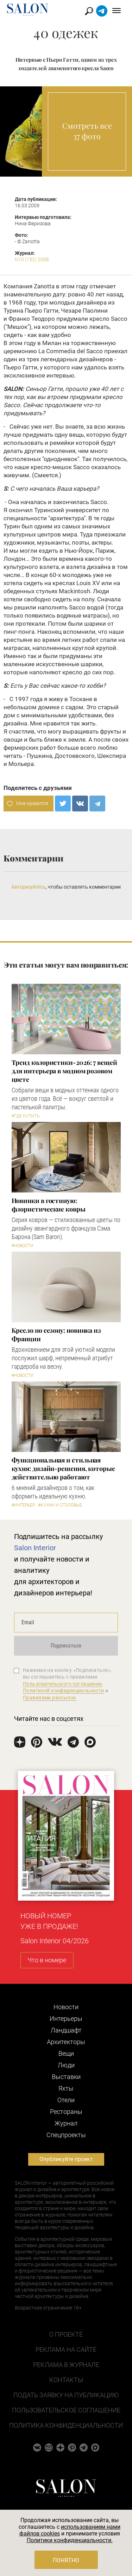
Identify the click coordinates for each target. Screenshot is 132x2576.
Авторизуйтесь (28, 887)
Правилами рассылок (49, 1697)
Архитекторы (66, 2042)
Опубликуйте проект (66, 2159)
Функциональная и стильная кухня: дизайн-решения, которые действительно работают (63, 1468)
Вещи (66, 2053)
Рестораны (66, 2111)
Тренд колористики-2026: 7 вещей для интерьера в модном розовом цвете (64, 1071)
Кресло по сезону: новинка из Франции (56, 1334)
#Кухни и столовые (60, 1505)
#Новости (22, 1246)
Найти (89, 11)
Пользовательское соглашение (66, 2410)
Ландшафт (66, 2030)
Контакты (66, 2380)
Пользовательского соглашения (62, 1684)
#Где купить (25, 1116)
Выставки (66, 2076)
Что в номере (46, 1960)
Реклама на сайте (66, 2349)
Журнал (66, 2123)
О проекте (66, 2334)
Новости (66, 2007)
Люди (66, 2065)
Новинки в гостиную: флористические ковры (49, 1204)
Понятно (66, 2560)
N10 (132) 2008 (32, 259)
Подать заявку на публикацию (66, 2395)
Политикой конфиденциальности (63, 1690)
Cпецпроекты (66, 2135)
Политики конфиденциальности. (70, 2540)
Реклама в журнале (66, 2364)
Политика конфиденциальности (66, 2425)
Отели (66, 2100)
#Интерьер (23, 1505)
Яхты (66, 2088)
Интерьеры (66, 2018)
